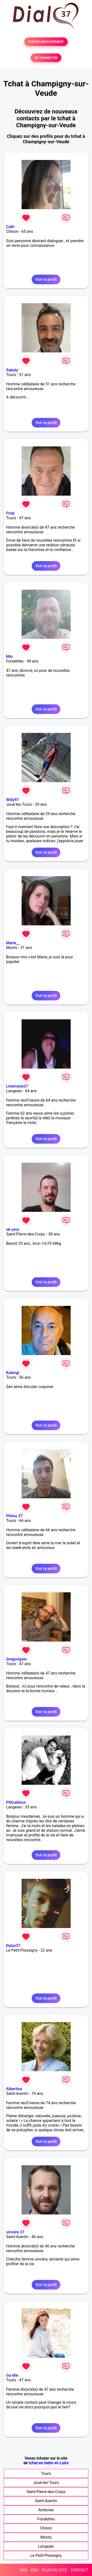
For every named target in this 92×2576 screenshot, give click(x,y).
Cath (10, 226)
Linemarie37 (17, 1086)
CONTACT (79, 2570)
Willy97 (12, 799)
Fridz (10, 513)
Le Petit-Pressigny (46, 2555)
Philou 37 (14, 1516)
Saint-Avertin (46, 2500)
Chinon (46, 2528)
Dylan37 (13, 1945)
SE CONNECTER (46, 58)
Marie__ (13, 943)
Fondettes (46, 2519)
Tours (46, 2473)
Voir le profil (45, 279)
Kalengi (12, 1372)
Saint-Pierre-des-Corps (46, 2491)
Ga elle (12, 2375)
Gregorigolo (16, 1659)
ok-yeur (12, 1229)
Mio (9, 656)
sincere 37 (15, 2232)
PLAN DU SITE (54, 2570)
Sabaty (12, 370)
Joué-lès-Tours (46, 2482)
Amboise (46, 2510)
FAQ (23, 2570)
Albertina (14, 2088)
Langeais (46, 2546)
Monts (46, 2537)
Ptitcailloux (16, 1802)
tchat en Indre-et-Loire (48, 2463)
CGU (35, 2570)
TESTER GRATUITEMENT (46, 42)
